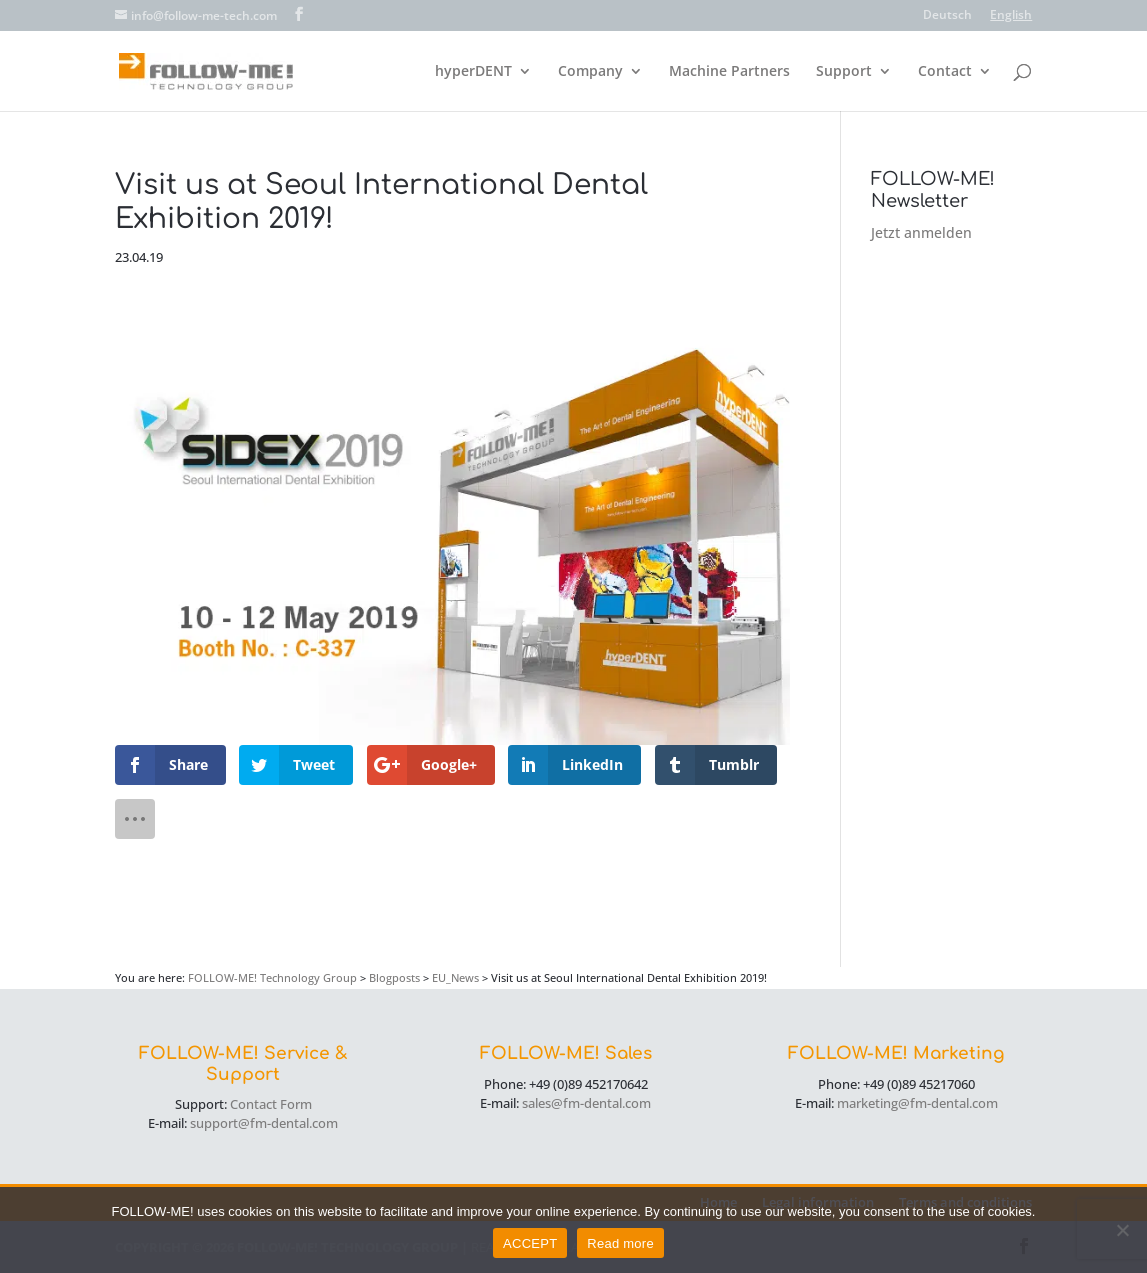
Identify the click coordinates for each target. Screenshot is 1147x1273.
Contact (945, 72)
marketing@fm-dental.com (917, 1103)
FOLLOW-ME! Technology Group (272, 977)
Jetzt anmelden (921, 232)
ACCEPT (530, 1243)
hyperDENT (473, 72)
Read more (620, 1243)
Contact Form (271, 1104)
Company (590, 72)
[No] (1122, 1230)
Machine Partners (729, 72)
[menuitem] (947, 19)
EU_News (455, 977)
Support (844, 72)
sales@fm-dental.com (586, 1103)
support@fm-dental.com (264, 1123)
